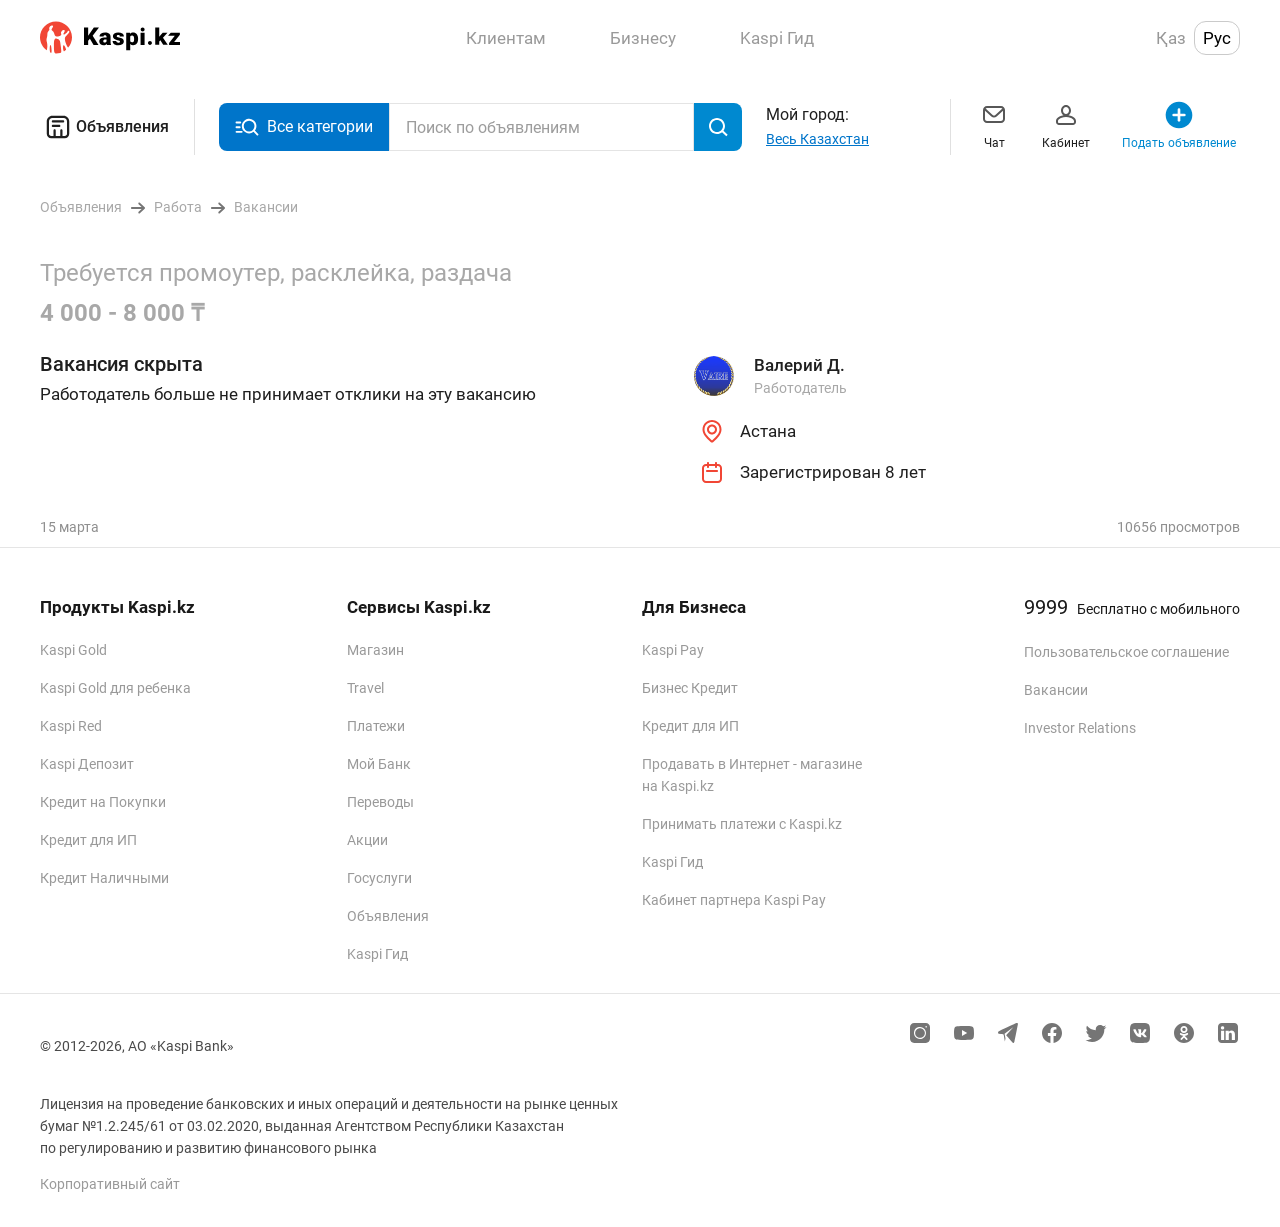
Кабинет (1066, 124)
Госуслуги (379, 878)
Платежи (376, 726)
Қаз (1171, 38)
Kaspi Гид (377, 954)
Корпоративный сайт (110, 1184)
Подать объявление (1179, 124)
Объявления (104, 127)
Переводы (380, 802)
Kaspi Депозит (87, 764)
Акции (367, 840)
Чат (994, 124)
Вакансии (1056, 690)
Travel (365, 688)
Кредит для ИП (88, 840)
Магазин (375, 650)
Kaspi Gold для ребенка (115, 688)
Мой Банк (379, 764)
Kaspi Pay (673, 650)
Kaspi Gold (73, 650)
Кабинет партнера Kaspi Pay (734, 900)
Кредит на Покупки (103, 802)
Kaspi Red (71, 726)
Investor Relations (1080, 728)
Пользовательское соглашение (1126, 652)
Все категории (304, 127)
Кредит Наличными (104, 878)
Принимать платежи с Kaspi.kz (742, 824)
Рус (1217, 38)
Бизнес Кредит (690, 688)
